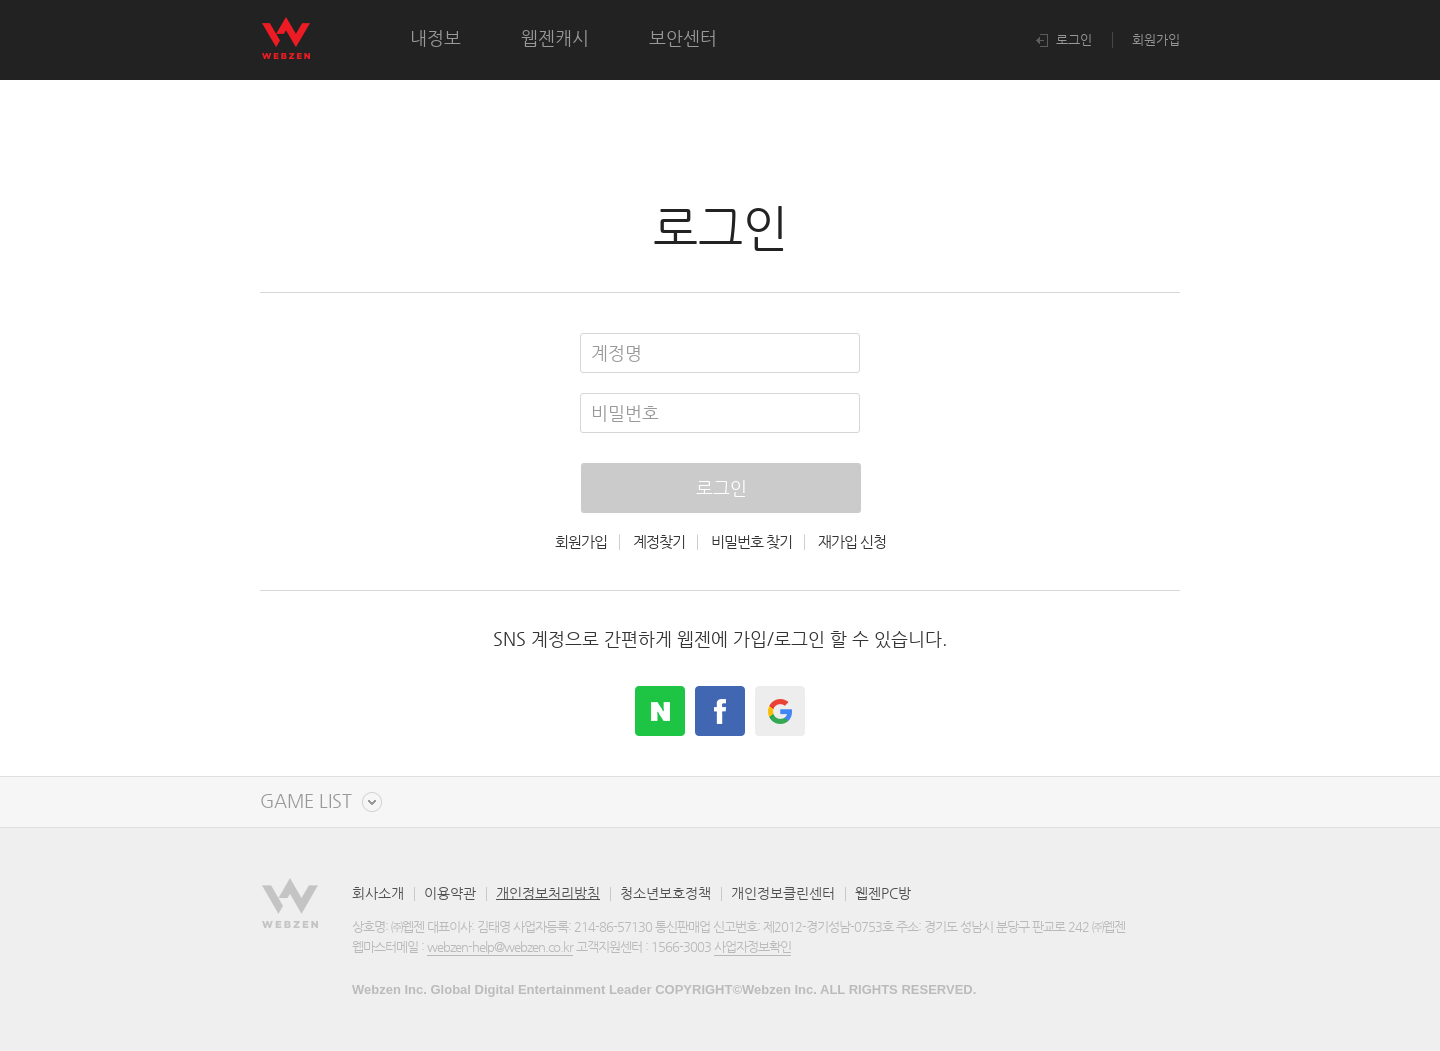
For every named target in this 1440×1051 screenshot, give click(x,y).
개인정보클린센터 (783, 893)
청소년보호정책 (665, 893)
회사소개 (378, 893)
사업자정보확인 (752, 946)
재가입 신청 (852, 542)
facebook (720, 711)
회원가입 (1156, 39)
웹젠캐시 (555, 37)
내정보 (435, 37)
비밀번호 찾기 (751, 542)
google (780, 711)
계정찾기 (659, 542)
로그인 (1064, 39)
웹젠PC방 (883, 893)
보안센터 (683, 37)
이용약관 (450, 893)
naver (660, 711)
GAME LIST (306, 801)
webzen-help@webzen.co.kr (500, 946)
